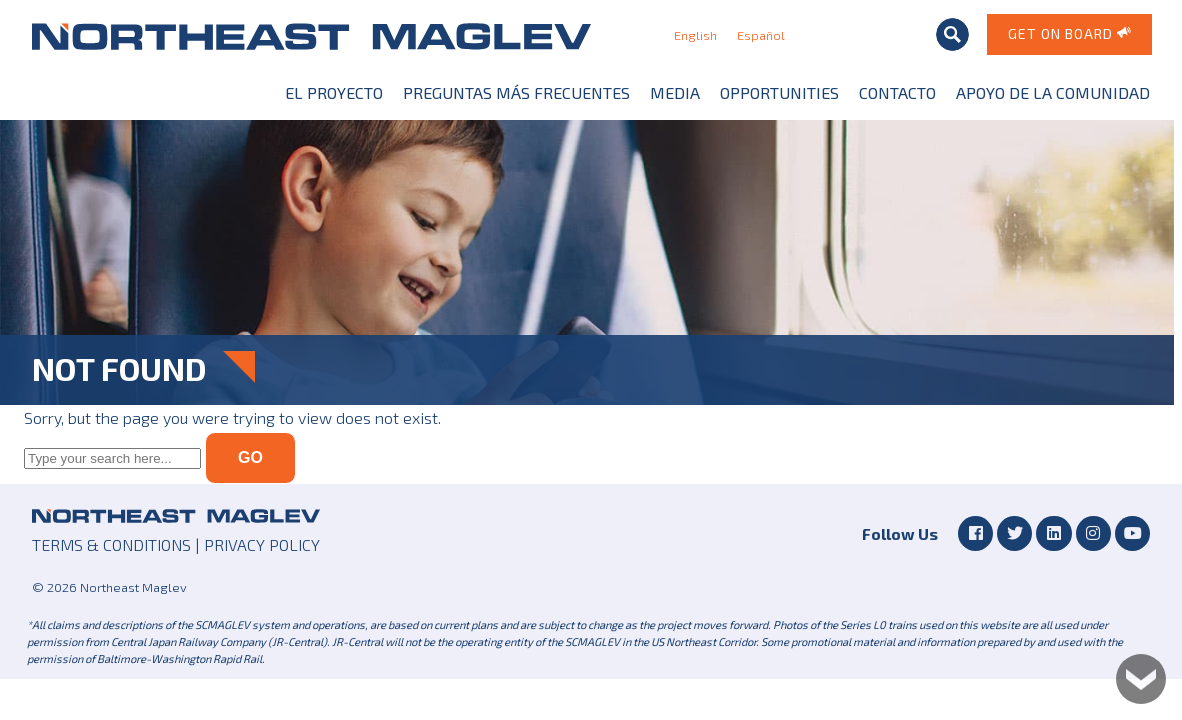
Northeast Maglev (311, 36)
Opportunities (779, 92)
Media (675, 92)
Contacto (897, 92)
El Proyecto (334, 92)
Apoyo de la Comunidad (1053, 92)
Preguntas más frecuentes (516, 92)
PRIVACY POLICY (262, 544)
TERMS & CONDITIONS (111, 544)
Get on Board (1070, 32)
